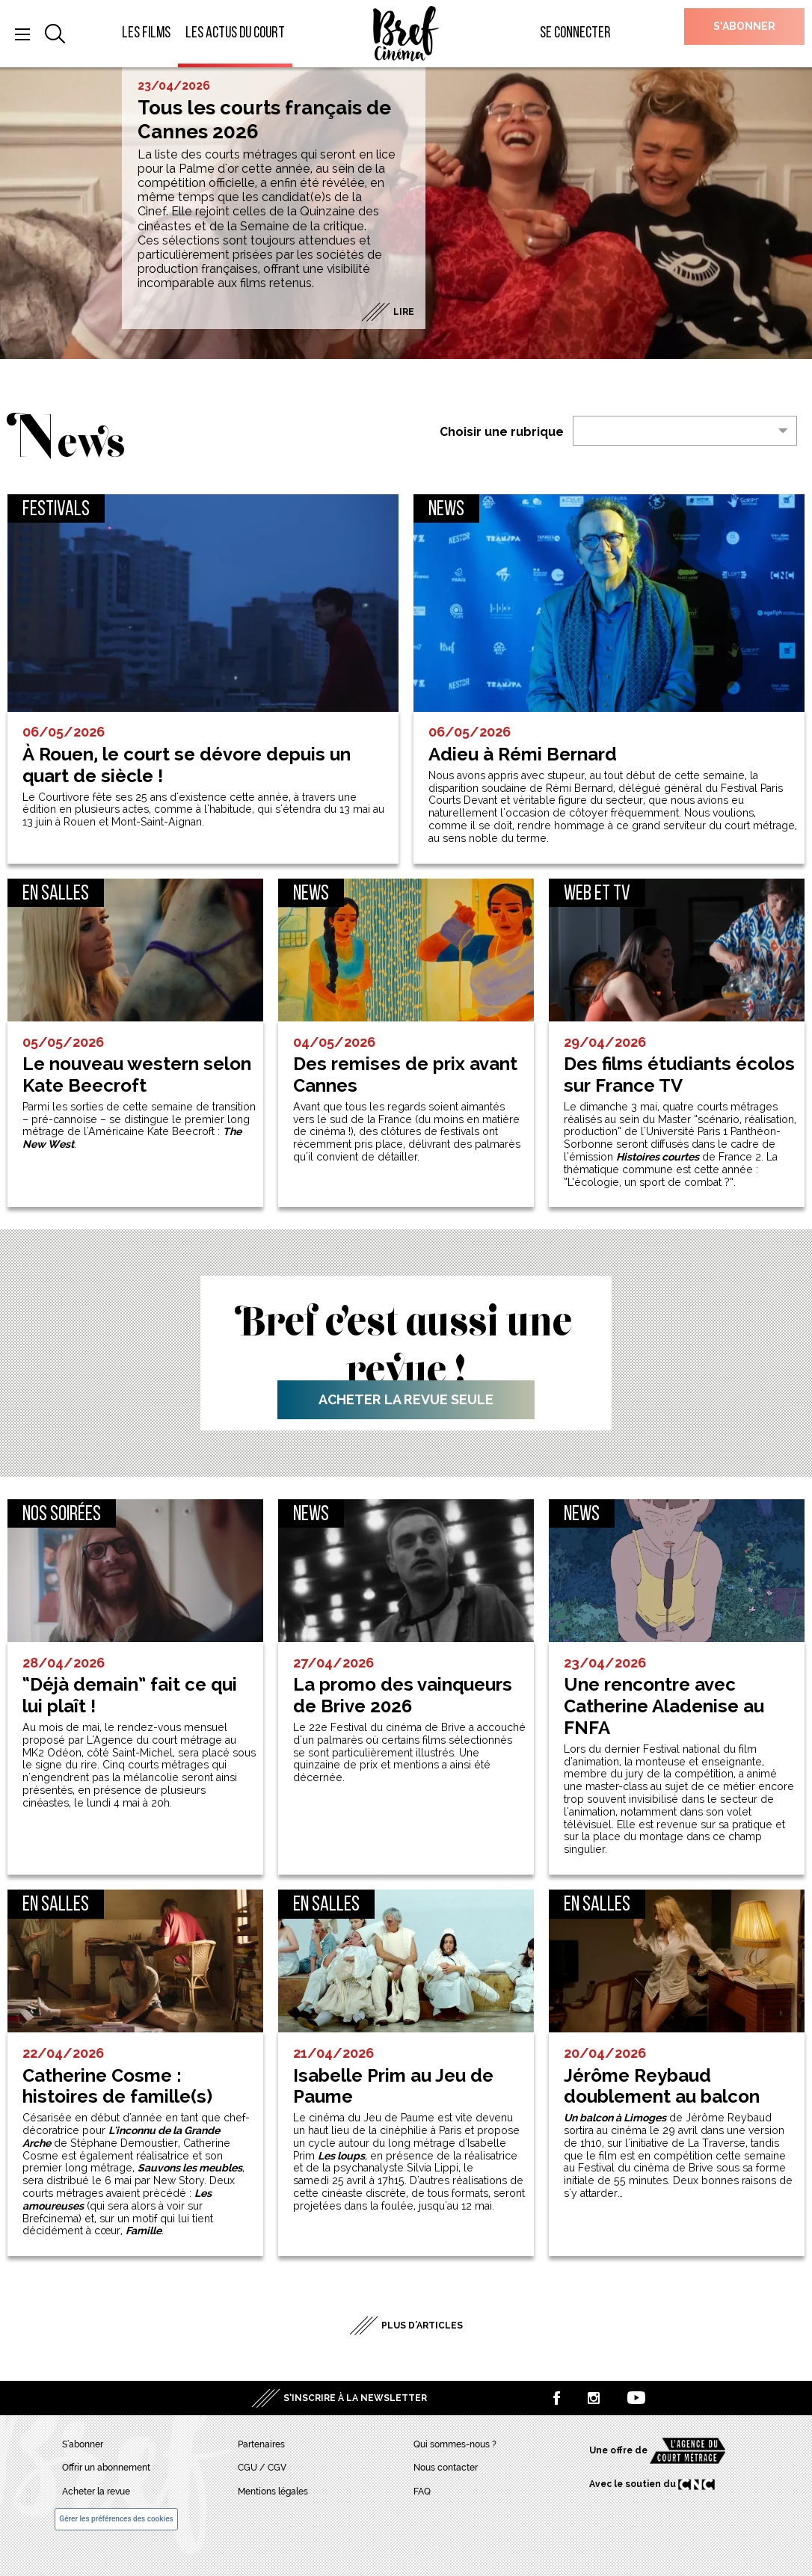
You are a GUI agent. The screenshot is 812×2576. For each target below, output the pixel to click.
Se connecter (575, 33)
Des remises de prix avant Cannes (405, 1075)
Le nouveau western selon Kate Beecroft (136, 1075)
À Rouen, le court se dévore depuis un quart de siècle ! (186, 765)
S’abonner (744, 26)
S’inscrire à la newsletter (355, 2398)
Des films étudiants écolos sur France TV (679, 1075)
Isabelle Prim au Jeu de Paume (393, 2086)
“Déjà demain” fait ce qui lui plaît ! (129, 1695)
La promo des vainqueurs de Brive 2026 (402, 1695)
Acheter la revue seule (406, 1399)
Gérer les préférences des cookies (116, 2519)
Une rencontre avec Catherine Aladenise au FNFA (664, 1706)
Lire (403, 312)
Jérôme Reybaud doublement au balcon (662, 2086)
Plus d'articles (422, 2325)
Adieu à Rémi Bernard (522, 754)
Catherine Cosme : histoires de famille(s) (117, 2086)
